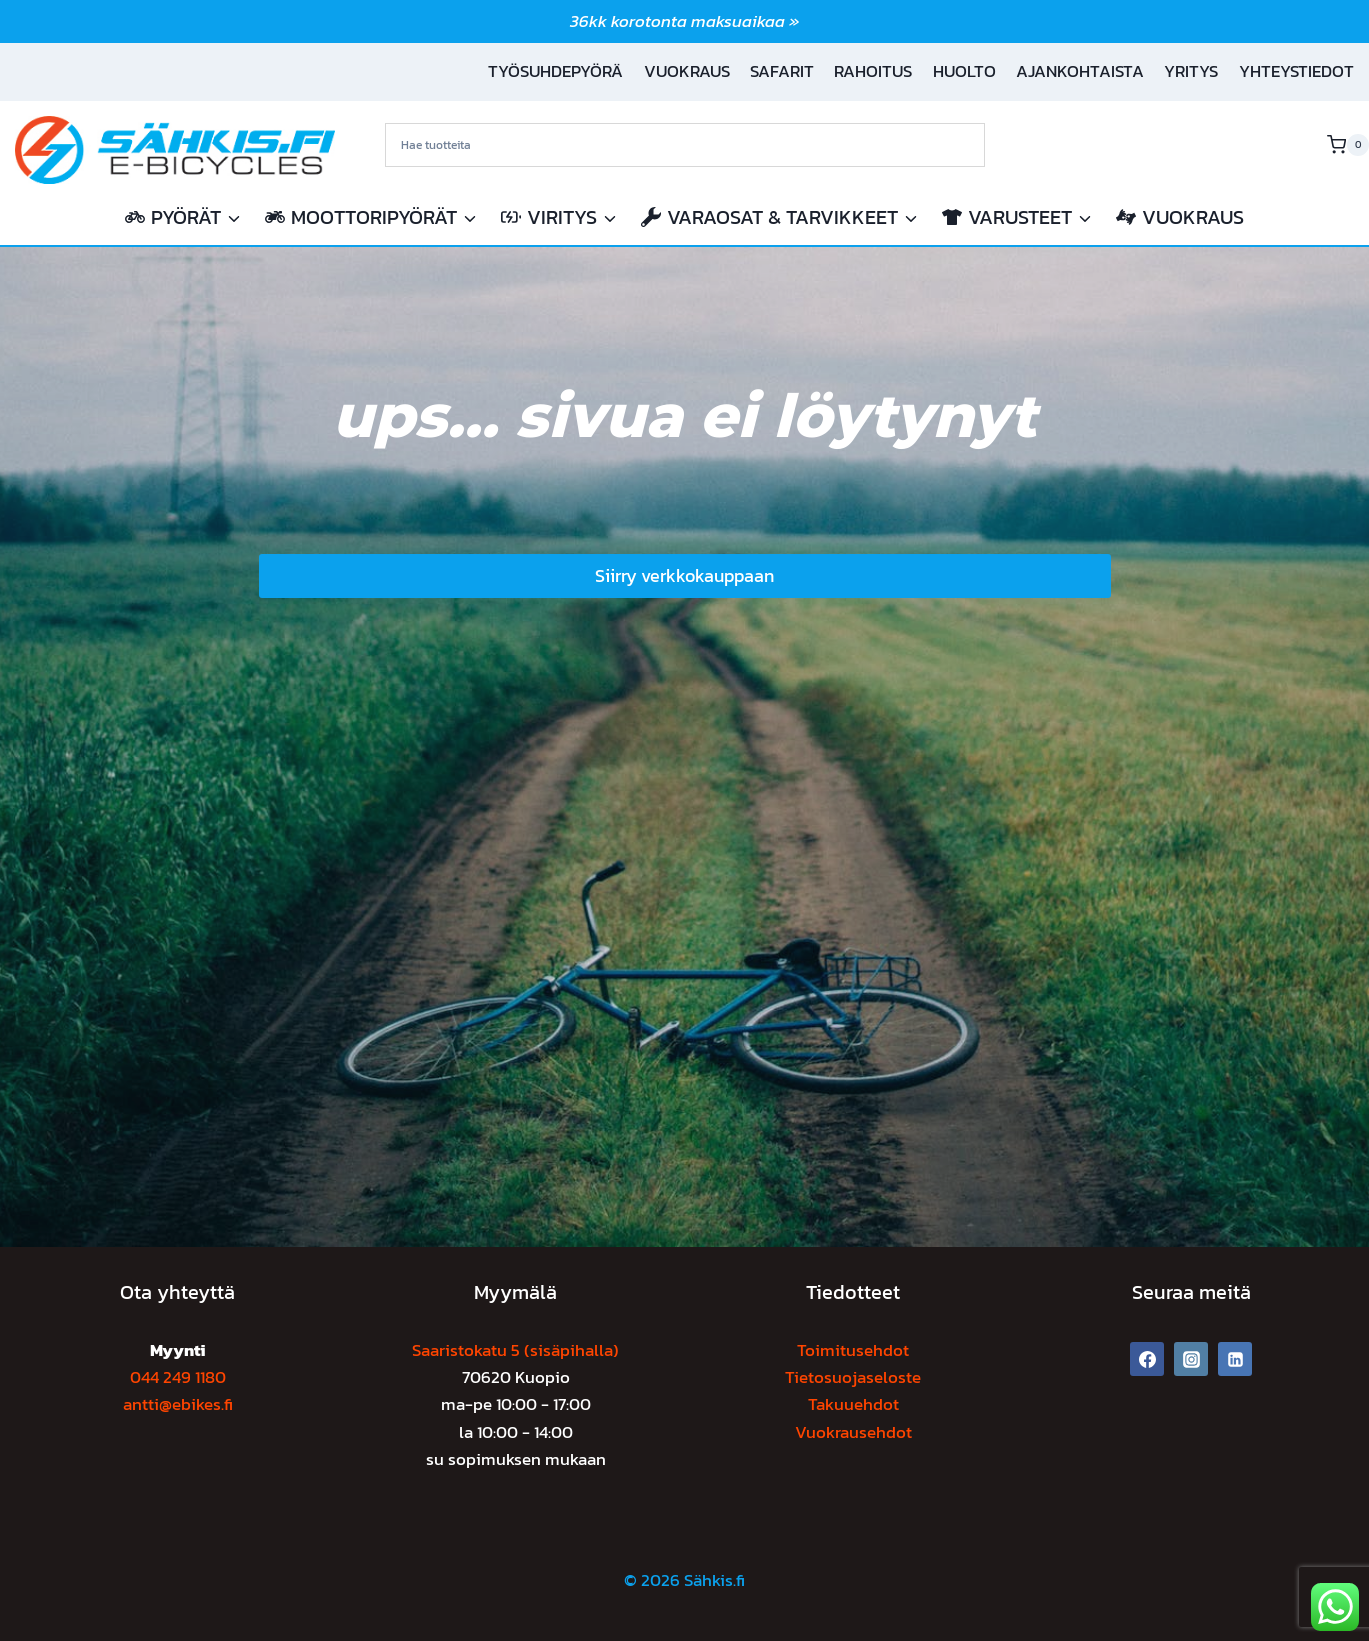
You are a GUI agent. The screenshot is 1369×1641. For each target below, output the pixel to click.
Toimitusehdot (853, 1350)
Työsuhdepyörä (555, 71)
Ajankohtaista (1080, 71)
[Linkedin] (1235, 1359)
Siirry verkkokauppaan (684, 575)
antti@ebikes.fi (178, 1404)
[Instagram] (1191, 1359)
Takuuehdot (853, 1404)
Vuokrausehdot (853, 1432)
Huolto (964, 71)
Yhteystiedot (1296, 71)
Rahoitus (873, 71)
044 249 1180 (178, 1377)
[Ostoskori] (1348, 144)
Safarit (782, 71)
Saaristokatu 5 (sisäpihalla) (515, 1350)
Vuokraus (687, 71)
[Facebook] (1147, 1359)
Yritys (1191, 71)
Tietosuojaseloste (853, 1377)
